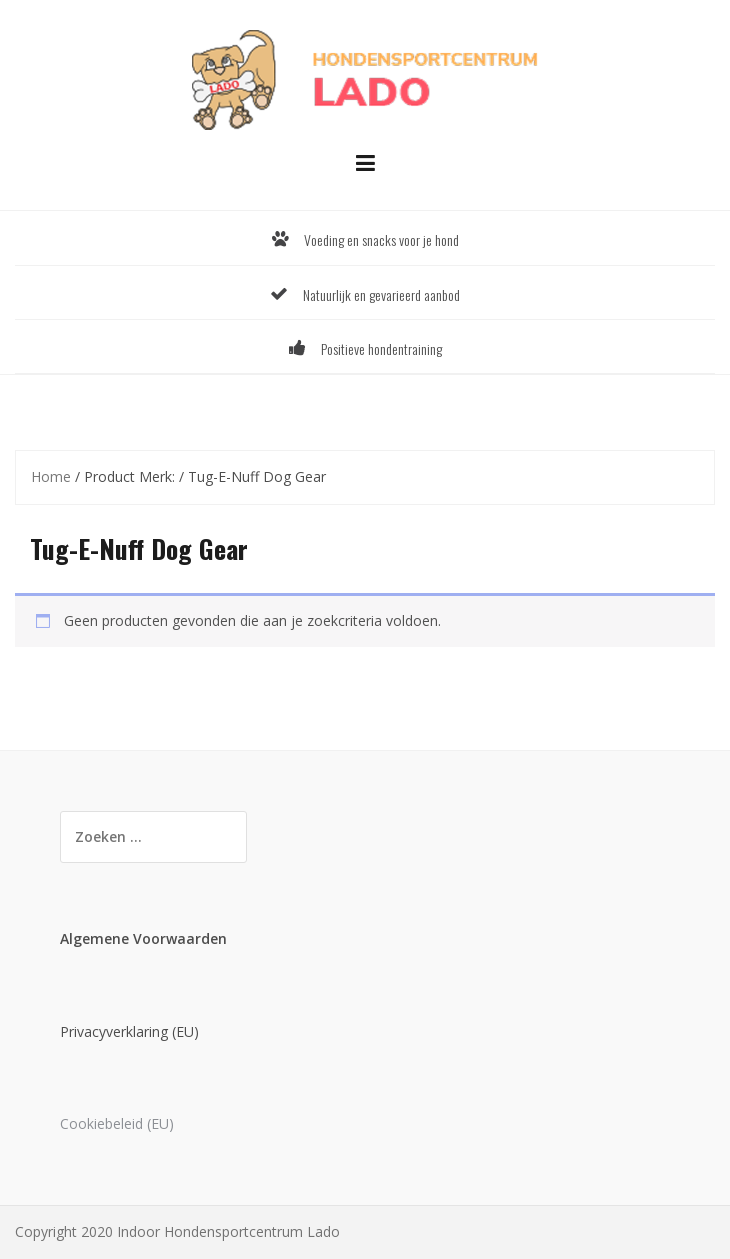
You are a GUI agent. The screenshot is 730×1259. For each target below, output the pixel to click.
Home (51, 476)
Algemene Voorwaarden (143, 938)
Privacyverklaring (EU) (129, 1031)
